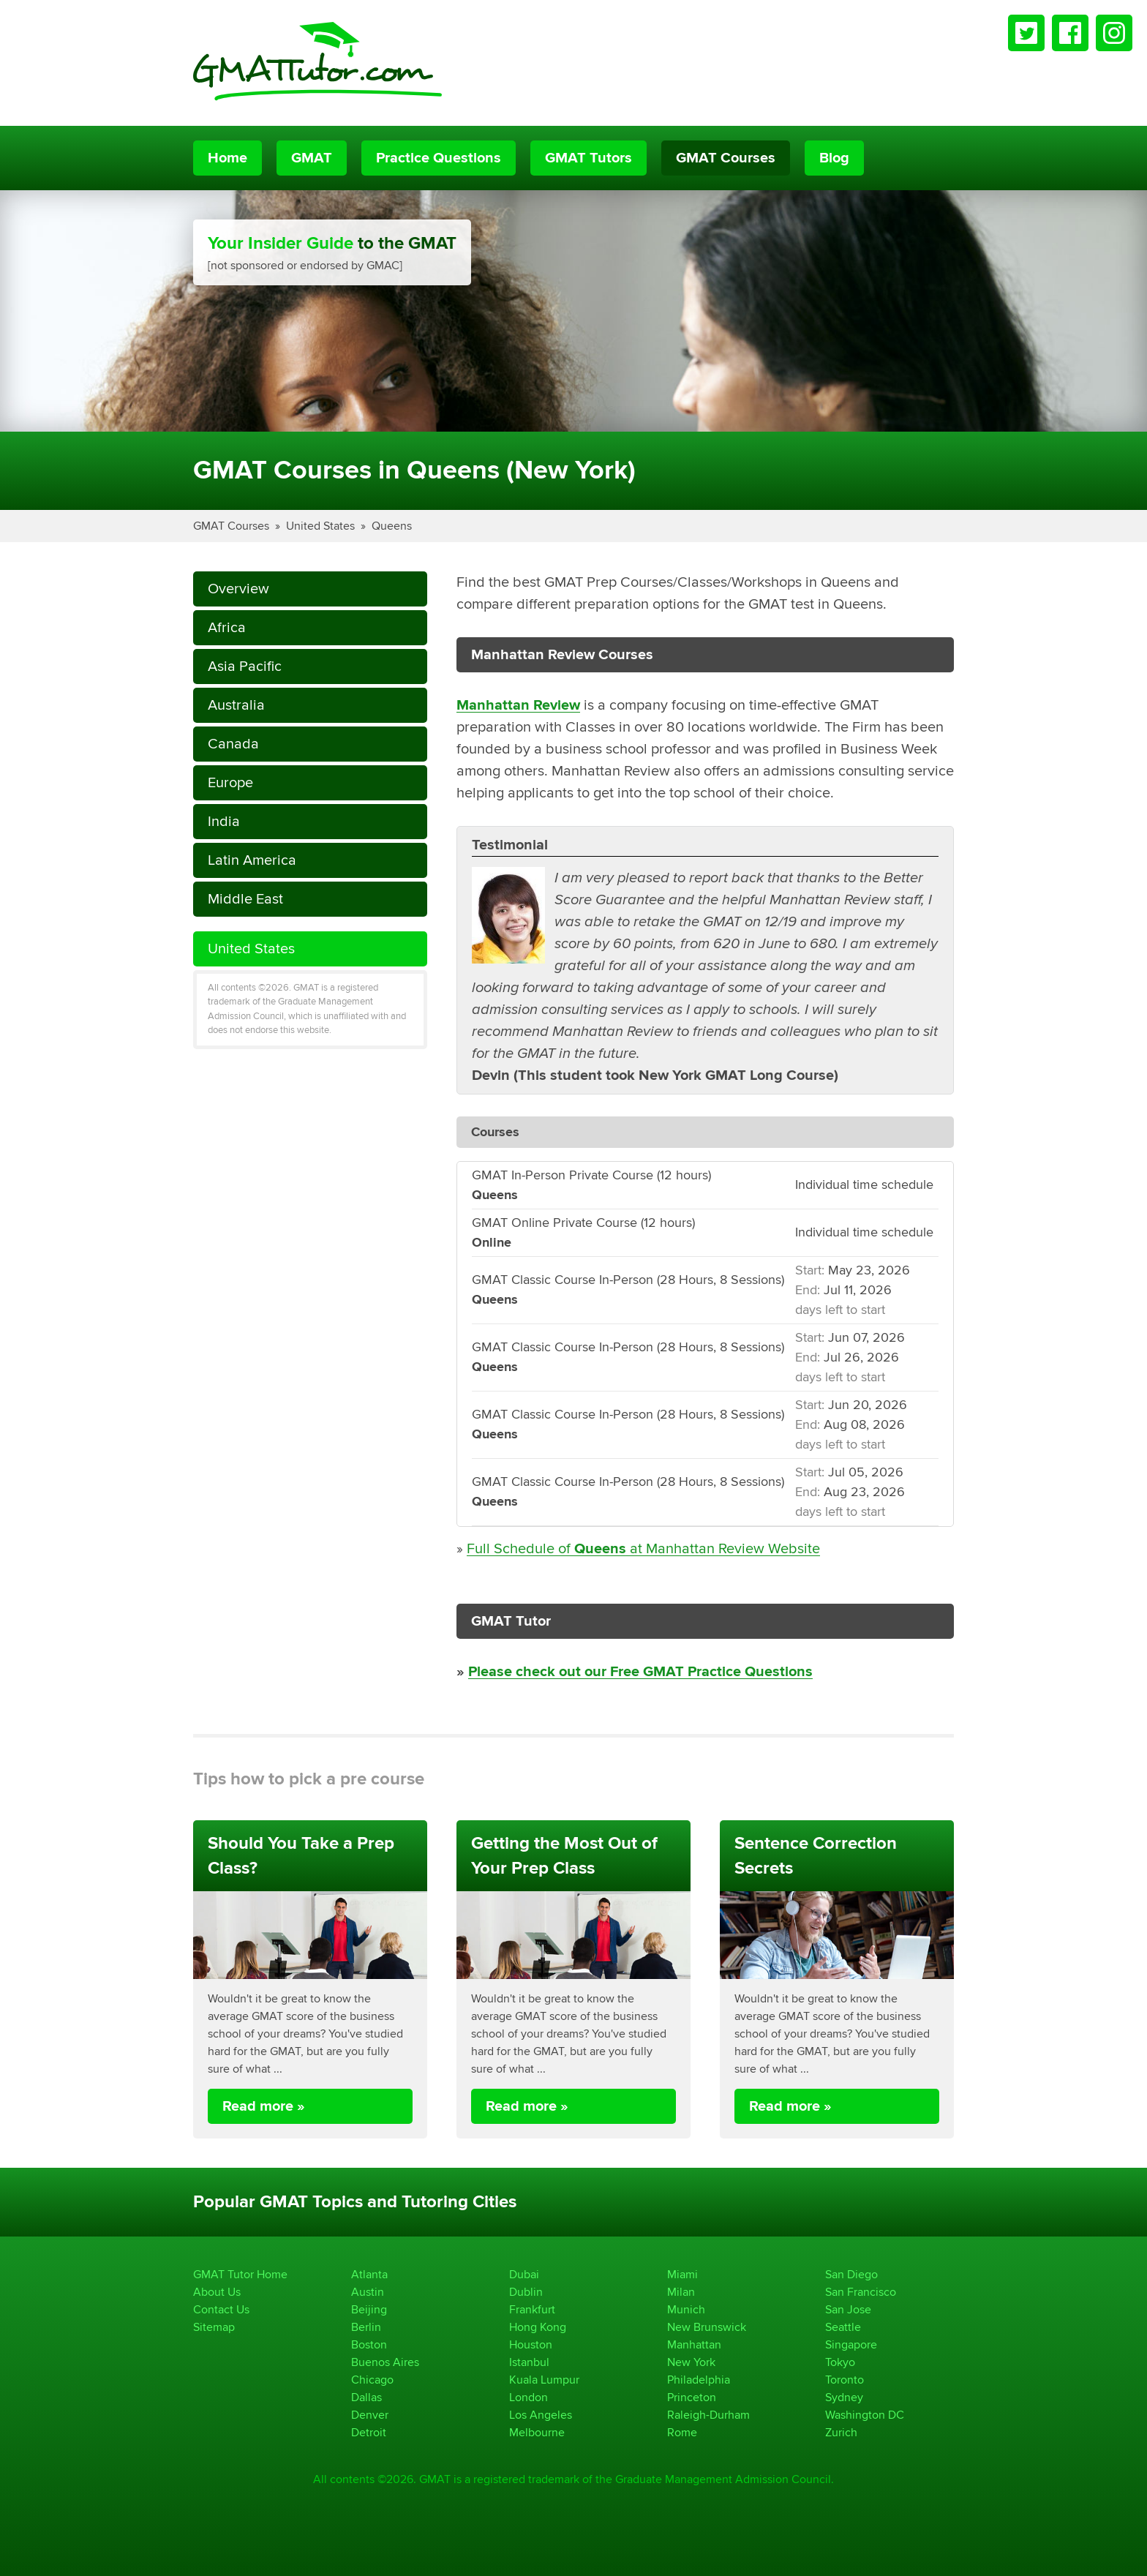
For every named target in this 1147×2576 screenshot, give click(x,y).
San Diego (851, 2274)
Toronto (844, 2380)
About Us (217, 2292)
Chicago (372, 2380)
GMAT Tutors (588, 158)
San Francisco (860, 2292)
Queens (392, 526)
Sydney (844, 2397)
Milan (681, 2292)
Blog (834, 158)
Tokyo (840, 2362)
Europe (230, 782)
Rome (682, 2432)
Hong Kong (537, 2327)
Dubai (524, 2274)
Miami (682, 2274)
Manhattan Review (518, 705)
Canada (233, 743)
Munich (686, 2309)
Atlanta (369, 2274)
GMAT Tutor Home (240, 2274)
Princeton (691, 2397)
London (528, 2397)
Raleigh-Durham (708, 2415)
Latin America (252, 860)
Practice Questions (438, 158)
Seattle (843, 2327)
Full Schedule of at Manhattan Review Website (643, 1548)
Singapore (851, 2344)
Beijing (369, 2309)
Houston (530, 2344)
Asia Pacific (245, 666)
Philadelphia (698, 2380)
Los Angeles (540, 2415)
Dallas (366, 2397)
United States (320, 526)
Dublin (526, 2292)
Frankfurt (532, 2309)
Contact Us (221, 2309)
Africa (227, 627)
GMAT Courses (725, 158)
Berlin (366, 2327)
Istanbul (529, 2362)
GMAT (311, 158)
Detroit (368, 2432)
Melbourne (537, 2432)
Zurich (841, 2432)
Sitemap (214, 2327)
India (224, 821)
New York (691, 2362)
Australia (236, 704)
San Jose (848, 2309)
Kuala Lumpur (544, 2380)
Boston (369, 2344)
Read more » (263, 2106)
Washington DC (864, 2415)
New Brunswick (706, 2327)
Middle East (245, 898)
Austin (367, 2292)
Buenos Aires (385, 2362)
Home (227, 158)
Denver (369, 2415)
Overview (238, 588)
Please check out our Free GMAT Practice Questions (640, 1672)
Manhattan (694, 2344)
